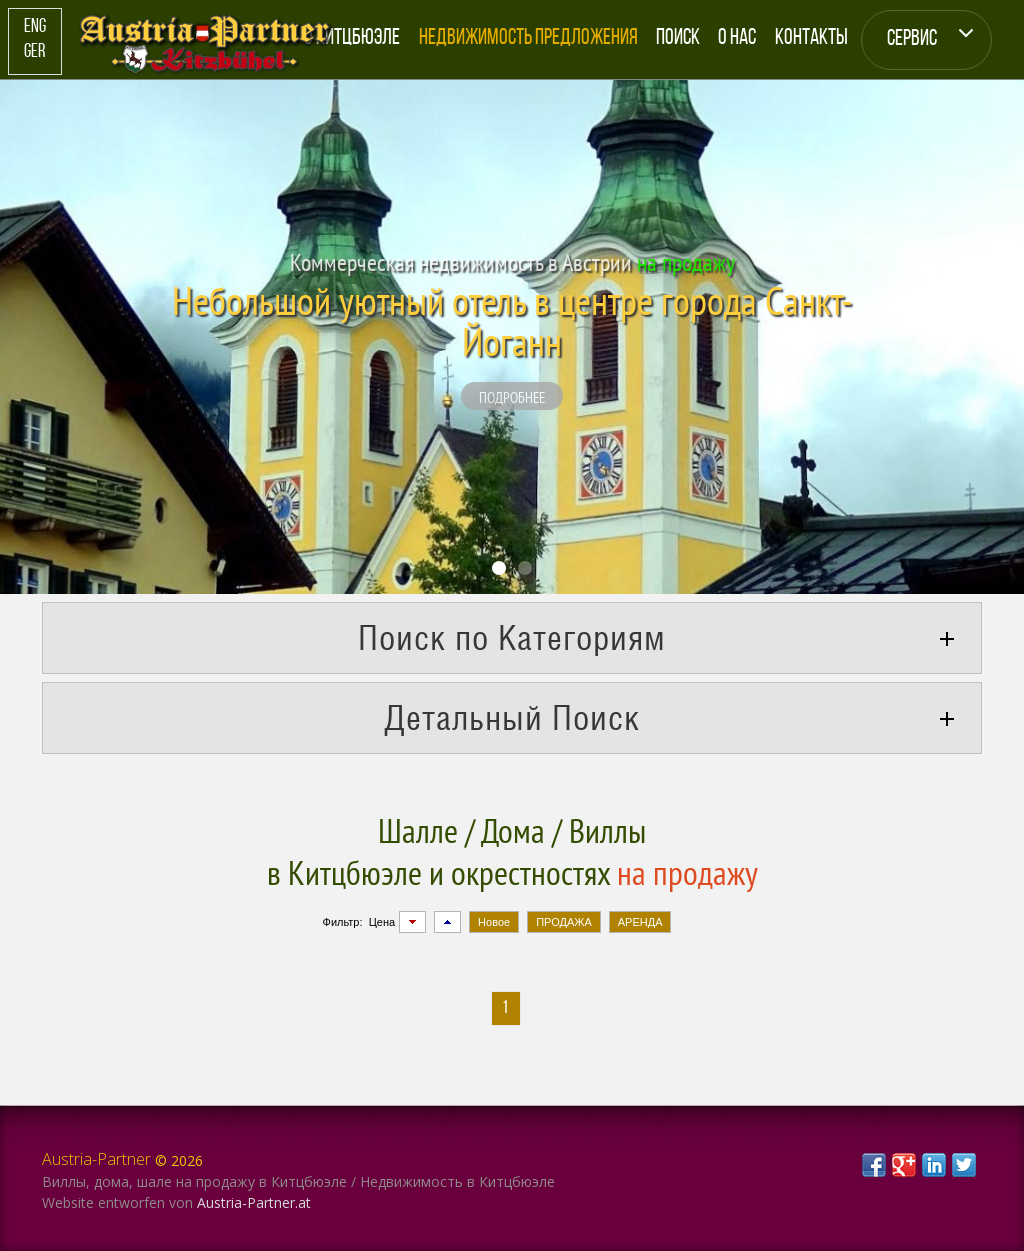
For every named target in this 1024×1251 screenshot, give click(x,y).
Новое (494, 922)
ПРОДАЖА (564, 922)
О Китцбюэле (352, 38)
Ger (34, 52)
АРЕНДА (640, 922)
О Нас (737, 38)
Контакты (811, 38)
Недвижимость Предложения (528, 38)
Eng (35, 27)
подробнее (512, 397)
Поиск (678, 38)
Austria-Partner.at (254, 1202)
